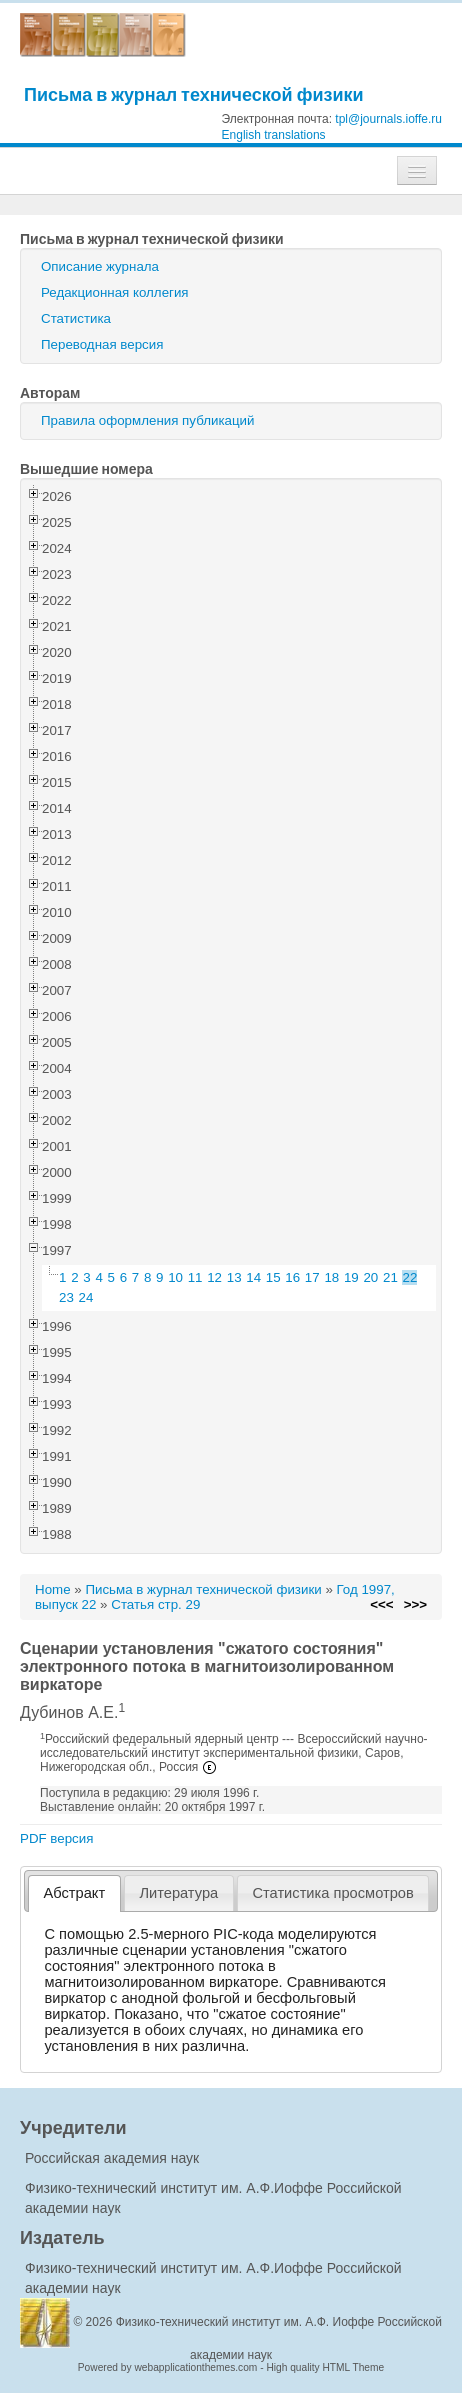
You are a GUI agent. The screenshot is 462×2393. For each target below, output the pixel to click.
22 (410, 1277)
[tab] (74, 1893)
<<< (381, 1604)
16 (292, 1277)
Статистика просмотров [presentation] (332, 1893)
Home (53, 1589)
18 (331, 1277)
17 (312, 1277)
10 (175, 1277)
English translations (274, 135)
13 (234, 1277)
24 (86, 1297)
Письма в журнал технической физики (194, 94)
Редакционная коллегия (115, 292)
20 (370, 1277)
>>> (415, 1604)
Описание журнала (100, 266)
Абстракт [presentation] (75, 1893)
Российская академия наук (112, 2158)
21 (390, 1277)
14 (253, 1277)
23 (66, 1297)
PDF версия (56, 1838)
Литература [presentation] (178, 1893)
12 (214, 1277)
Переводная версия (102, 344)
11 (195, 1277)
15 (273, 1277)
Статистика (76, 318)
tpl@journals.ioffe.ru (388, 119)
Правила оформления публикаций (147, 420)
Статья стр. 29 (155, 1604)
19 (351, 1277)
